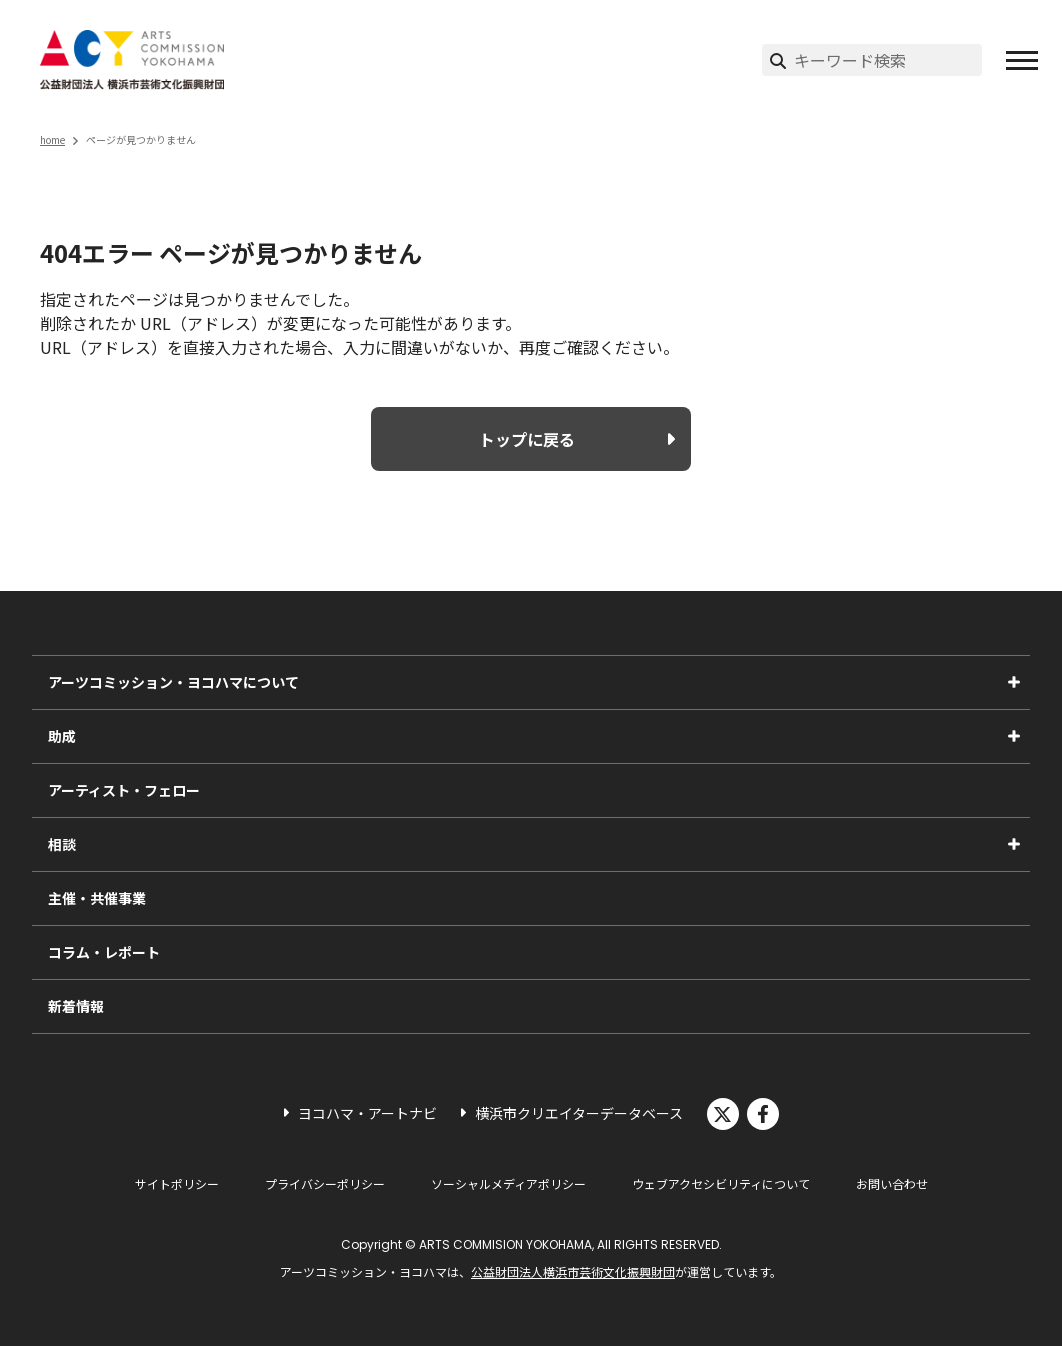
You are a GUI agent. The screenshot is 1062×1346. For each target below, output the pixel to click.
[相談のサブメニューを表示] (1014, 844)
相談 (62, 844)
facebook (763, 1114)
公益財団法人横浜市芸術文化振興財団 (573, 1271)
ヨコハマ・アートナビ (367, 1113)
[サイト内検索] (888, 60)
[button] (1022, 60)
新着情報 (76, 1006)
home (52, 139)
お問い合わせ (892, 1183)
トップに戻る (527, 439)
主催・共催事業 (97, 898)
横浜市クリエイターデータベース (579, 1113)
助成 (62, 736)
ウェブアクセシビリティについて (721, 1183)
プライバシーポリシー (325, 1183)
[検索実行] (778, 60)
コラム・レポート (104, 952)
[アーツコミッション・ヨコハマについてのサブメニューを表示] (1014, 682)
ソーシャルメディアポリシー (508, 1183)
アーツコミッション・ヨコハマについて (173, 682)
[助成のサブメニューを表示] (1014, 736)
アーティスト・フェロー (124, 790)
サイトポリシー (177, 1183)
